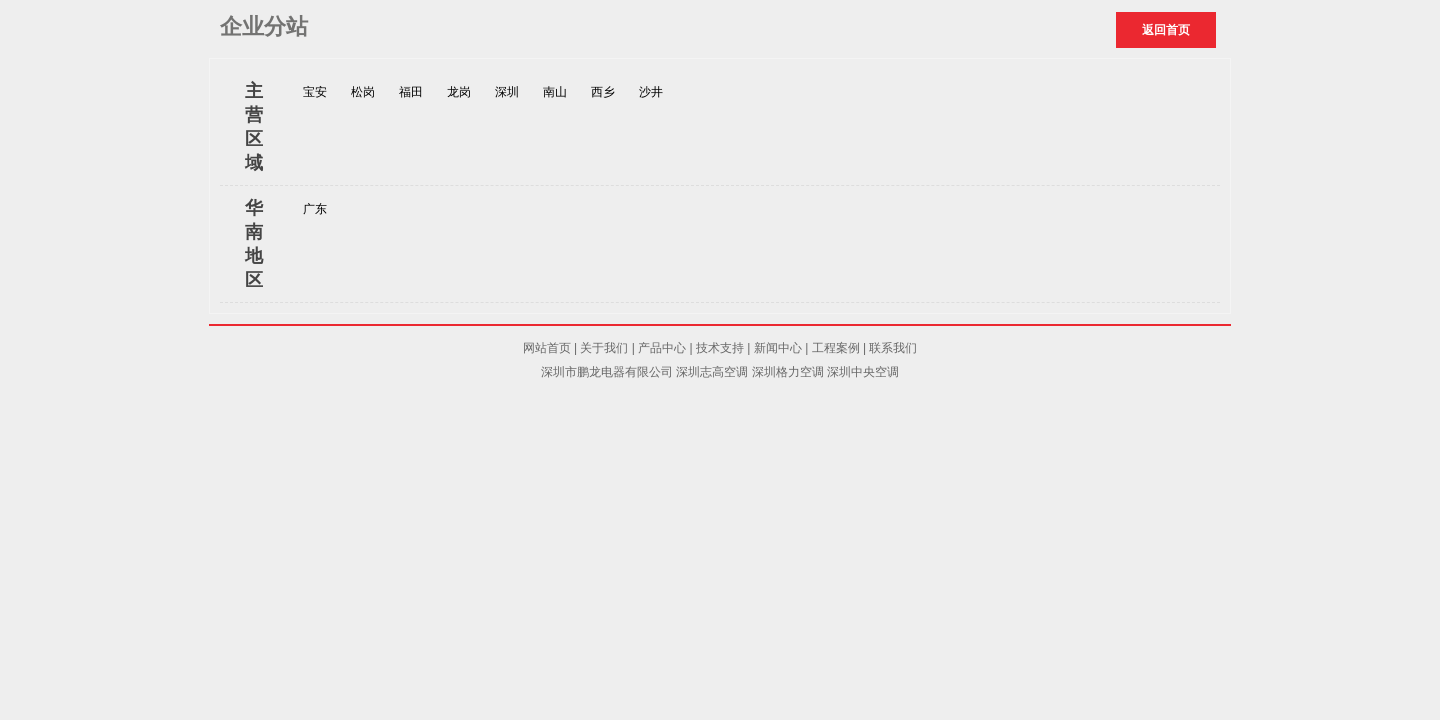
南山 (555, 92)
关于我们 (604, 348)
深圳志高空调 (712, 372)
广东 (315, 209)
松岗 (363, 92)
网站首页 (547, 348)
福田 (411, 92)
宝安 (315, 92)
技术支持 (720, 348)
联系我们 (893, 348)
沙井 (651, 92)
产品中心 (662, 348)
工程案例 (836, 348)
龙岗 (459, 92)
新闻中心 (778, 348)
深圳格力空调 (788, 372)
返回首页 (1166, 30)
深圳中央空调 (863, 372)
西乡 (603, 92)
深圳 (507, 92)
